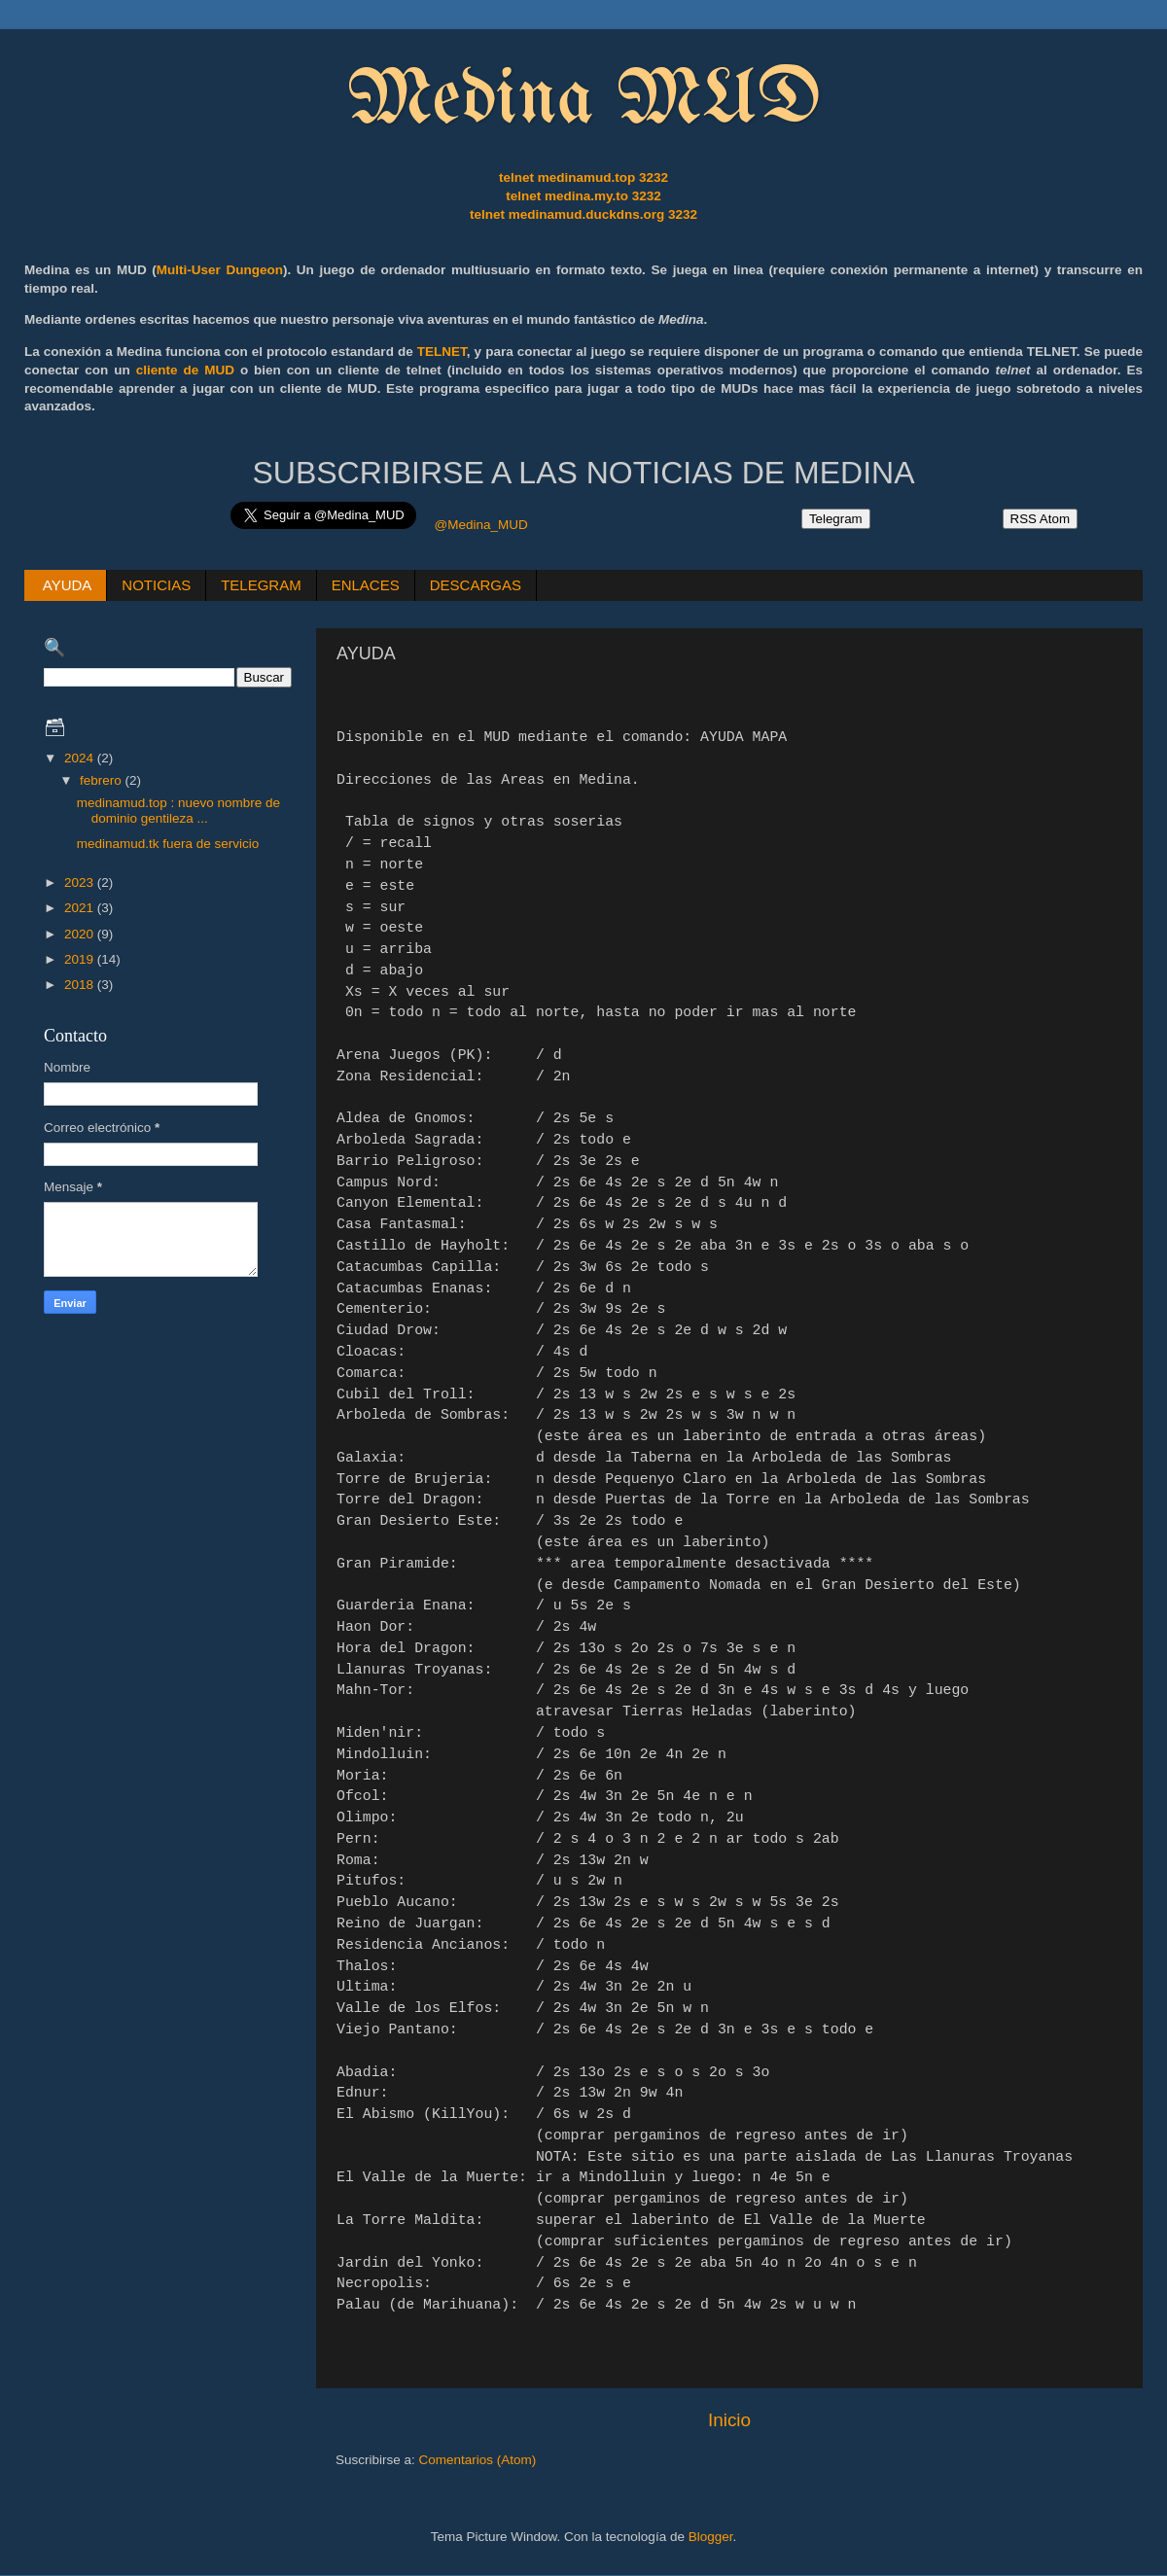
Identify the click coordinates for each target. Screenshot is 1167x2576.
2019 (80, 959)
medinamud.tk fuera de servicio (168, 843)
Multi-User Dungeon (220, 270)
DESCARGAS (475, 585)
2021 (80, 907)
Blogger (711, 2536)
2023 (80, 882)
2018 (80, 984)
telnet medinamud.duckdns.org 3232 (583, 214)
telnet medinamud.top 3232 (583, 177)
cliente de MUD (185, 370)
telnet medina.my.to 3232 (583, 196)
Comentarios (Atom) (478, 2459)
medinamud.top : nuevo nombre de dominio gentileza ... (178, 810)
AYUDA (67, 585)
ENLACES (366, 585)
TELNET (442, 351)
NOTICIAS (156, 585)
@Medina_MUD (480, 524)
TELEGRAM (261, 585)
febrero (102, 780)
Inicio (729, 2420)
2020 (80, 934)
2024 (80, 758)
